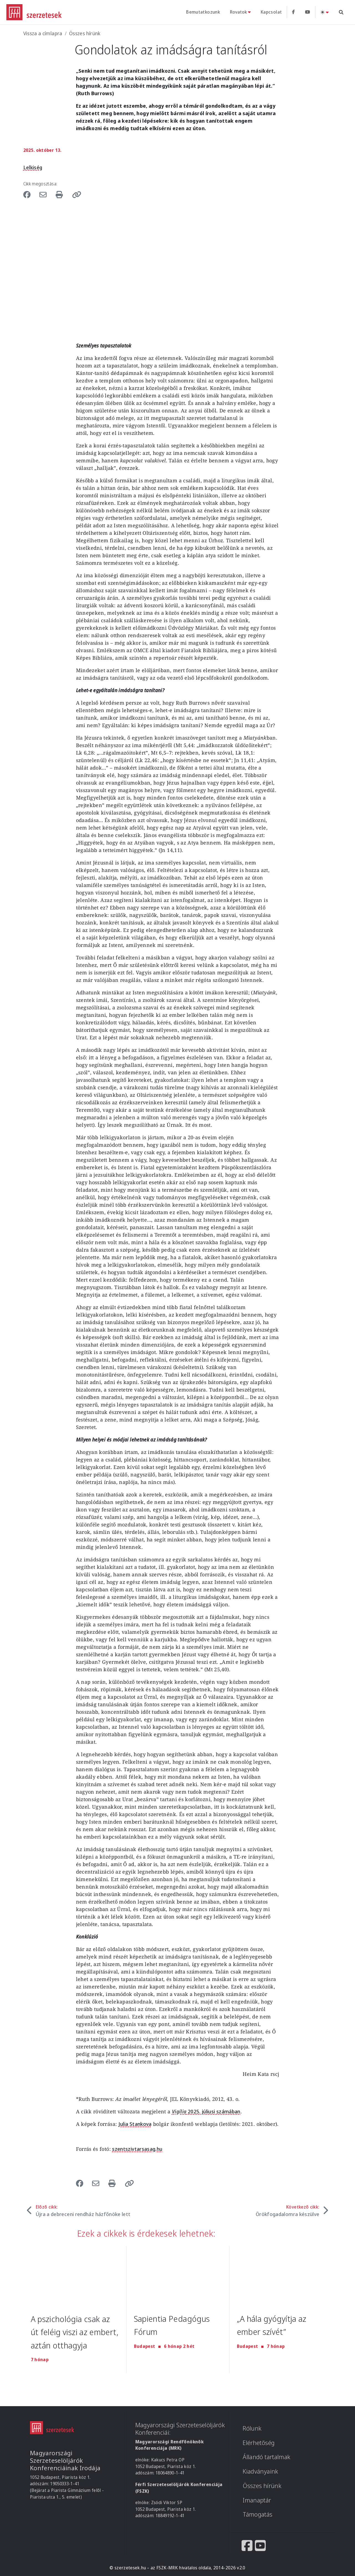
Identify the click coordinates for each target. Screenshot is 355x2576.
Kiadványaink (260, 2471)
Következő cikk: (288, 2210)
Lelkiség (32, 167)
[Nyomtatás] (62, 194)
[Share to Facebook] (30, 194)
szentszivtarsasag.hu (137, 2149)
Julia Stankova (135, 2124)
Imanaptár (257, 2500)
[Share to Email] (45, 194)
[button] (77, 194)
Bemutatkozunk (203, 12)
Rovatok (238, 12)
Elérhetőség (259, 2442)
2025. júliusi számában (206, 2111)
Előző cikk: (83, 2210)
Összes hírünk (85, 33)
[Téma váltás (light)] (324, 12)
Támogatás (257, 2514)
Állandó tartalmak (266, 2457)
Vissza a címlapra (42, 33)
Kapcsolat (271, 12)
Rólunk (252, 2428)
